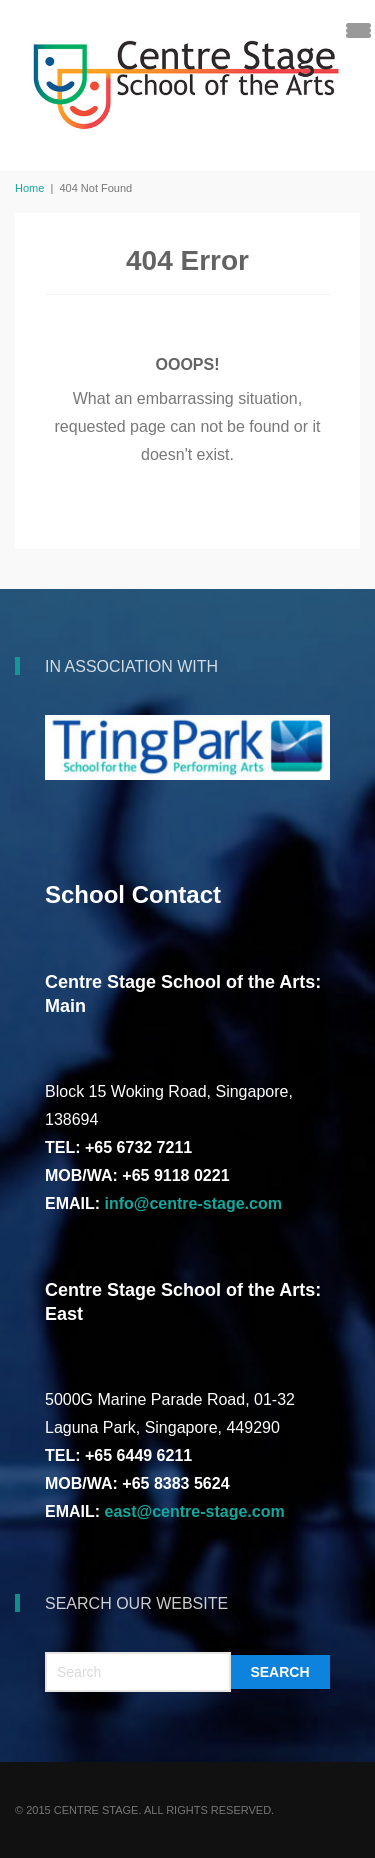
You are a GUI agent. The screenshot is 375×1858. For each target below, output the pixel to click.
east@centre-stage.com (195, 1511)
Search (279, 1672)
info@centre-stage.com (193, 1203)
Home (29, 188)
